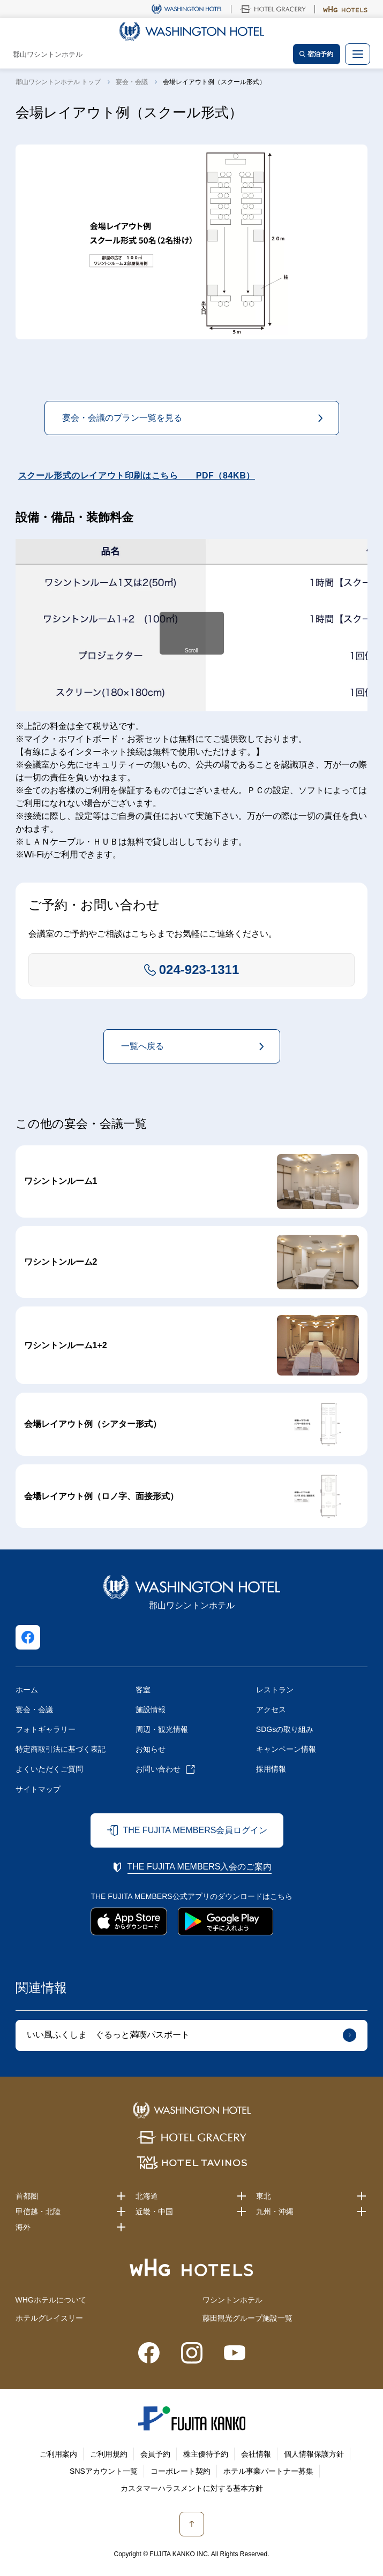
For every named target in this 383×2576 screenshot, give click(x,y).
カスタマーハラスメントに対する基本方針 (192, 2488)
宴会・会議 (132, 82)
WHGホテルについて (51, 2300)
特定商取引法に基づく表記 (61, 1749)
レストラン (275, 1689)
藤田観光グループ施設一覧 (247, 2318)
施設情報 (151, 1709)
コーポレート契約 (181, 2471)
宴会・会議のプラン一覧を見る (122, 417)
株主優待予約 (205, 2454)
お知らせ (151, 1749)
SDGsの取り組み (284, 1729)
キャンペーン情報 (286, 1749)
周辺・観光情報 (162, 1729)
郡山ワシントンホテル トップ (58, 82)
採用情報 (271, 1769)
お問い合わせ (158, 1769)
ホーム (27, 1689)
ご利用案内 (58, 2454)
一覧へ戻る (142, 1046)
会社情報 (256, 2454)
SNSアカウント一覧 (104, 2471)
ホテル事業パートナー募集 (268, 2471)
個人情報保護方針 (314, 2454)
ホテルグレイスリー (49, 2318)
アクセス (271, 1709)
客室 (143, 1689)
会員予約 (155, 2454)
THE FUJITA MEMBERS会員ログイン (195, 1830)
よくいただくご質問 (49, 1769)
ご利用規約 (108, 2454)
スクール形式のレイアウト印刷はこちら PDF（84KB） (136, 475)
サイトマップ (38, 1789)
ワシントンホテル (232, 2300)
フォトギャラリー (46, 1729)
